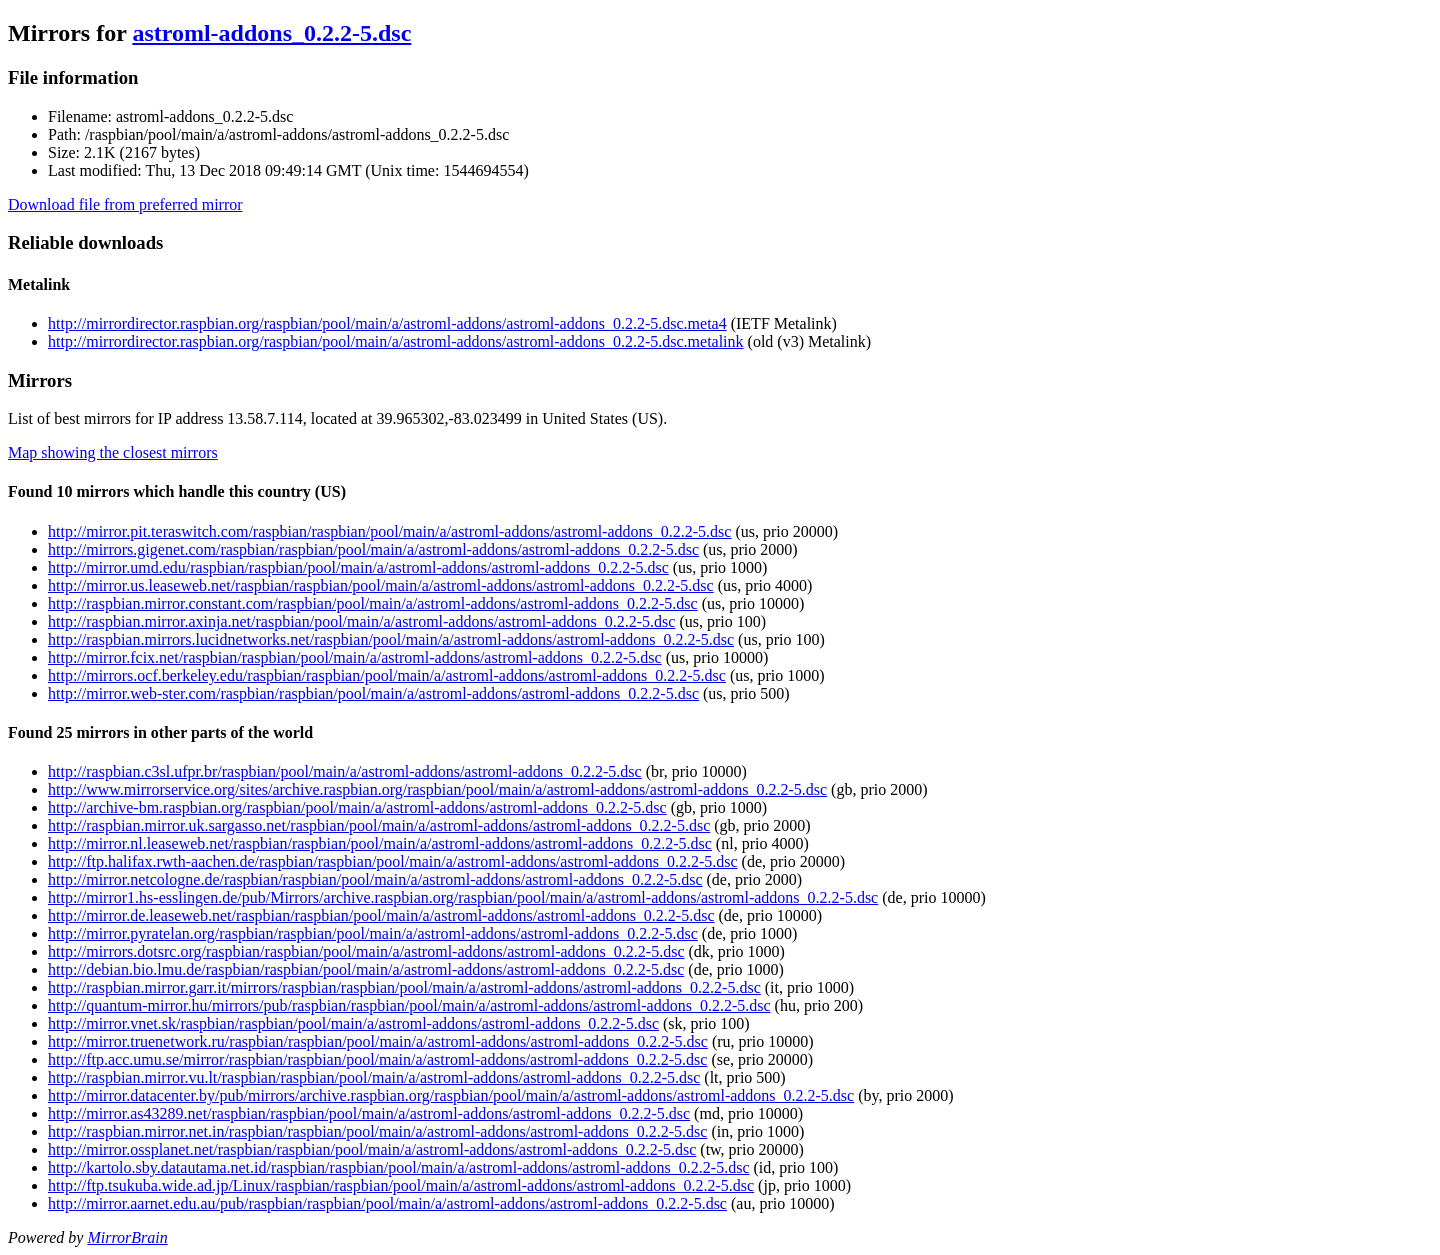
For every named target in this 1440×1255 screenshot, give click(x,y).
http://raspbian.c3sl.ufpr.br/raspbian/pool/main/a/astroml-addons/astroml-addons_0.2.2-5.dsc (345, 771)
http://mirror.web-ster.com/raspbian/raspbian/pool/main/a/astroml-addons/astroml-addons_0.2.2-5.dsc (373, 693)
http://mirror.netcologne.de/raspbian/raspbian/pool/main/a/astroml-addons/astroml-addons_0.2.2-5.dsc (375, 879)
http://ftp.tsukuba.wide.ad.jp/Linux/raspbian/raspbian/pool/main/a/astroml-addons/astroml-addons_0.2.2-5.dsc (401, 1185)
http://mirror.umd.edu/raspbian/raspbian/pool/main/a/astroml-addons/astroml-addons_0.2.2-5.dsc (358, 567)
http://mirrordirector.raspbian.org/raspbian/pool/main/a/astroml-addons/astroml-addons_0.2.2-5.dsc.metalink (396, 341)
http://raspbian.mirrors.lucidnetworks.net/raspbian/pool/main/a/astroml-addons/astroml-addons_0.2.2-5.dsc (391, 639)
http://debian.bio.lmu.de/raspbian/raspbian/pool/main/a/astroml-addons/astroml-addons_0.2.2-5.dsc (366, 969)
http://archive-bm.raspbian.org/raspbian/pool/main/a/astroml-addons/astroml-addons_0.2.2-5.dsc (357, 807)
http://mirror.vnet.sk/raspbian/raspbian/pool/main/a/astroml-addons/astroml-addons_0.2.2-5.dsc (353, 1023)
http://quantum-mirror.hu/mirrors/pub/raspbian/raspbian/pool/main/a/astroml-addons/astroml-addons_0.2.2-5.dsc (409, 1005)
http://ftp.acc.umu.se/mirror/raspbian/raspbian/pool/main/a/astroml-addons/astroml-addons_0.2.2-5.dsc (377, 1059)
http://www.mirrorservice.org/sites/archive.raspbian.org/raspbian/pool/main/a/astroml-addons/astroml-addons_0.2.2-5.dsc (437, 789)
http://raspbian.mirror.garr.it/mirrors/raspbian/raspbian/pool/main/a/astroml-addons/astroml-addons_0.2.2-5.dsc (404, 987)
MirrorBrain (127, 1237)
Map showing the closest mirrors (113, 452)
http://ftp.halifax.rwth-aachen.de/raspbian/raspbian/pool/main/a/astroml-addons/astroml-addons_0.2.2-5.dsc (393, 861)
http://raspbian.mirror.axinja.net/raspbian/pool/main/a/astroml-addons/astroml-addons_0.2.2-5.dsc (361, 621)
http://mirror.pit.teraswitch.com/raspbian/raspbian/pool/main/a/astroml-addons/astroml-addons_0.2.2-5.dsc (389, 531)
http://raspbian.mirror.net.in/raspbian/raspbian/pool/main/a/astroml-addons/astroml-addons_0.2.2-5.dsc (377, 1131)
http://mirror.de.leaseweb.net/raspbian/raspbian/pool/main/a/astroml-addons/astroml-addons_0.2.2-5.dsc (381, 915)
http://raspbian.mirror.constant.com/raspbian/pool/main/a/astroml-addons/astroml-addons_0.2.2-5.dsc (373, 603)
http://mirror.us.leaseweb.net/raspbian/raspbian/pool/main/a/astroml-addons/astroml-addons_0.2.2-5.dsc (381, 585)
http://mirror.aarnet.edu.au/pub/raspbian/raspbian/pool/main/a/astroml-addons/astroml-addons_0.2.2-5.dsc (387, 1203)
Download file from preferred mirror (125, 204)
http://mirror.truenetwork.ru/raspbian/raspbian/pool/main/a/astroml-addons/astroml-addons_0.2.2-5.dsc (378, 1041)
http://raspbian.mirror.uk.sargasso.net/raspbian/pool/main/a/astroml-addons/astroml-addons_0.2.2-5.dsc (379, 825)
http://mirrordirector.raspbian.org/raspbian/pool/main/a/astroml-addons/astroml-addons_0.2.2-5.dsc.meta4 (387, 323)
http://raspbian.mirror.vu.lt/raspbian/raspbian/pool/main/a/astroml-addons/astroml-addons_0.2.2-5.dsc (374, 1077)
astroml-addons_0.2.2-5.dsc (271, 33)
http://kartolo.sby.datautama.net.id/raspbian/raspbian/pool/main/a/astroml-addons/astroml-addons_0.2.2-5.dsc (398, 1167)
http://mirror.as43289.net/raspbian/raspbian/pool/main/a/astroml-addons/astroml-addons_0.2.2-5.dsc (369, 1113)
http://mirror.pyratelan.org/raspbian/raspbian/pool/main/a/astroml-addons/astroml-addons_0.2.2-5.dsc (373, 933)
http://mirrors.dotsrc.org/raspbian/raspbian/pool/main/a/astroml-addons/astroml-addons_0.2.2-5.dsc (366, 951)
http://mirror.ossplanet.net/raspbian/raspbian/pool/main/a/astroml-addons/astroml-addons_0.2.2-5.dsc (372, 1149)
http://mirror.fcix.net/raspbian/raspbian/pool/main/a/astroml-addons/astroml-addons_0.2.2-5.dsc (355, 657)
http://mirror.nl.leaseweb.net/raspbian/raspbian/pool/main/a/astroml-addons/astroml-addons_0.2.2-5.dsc (380, 843)
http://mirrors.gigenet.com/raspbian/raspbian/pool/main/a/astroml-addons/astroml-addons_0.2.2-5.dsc (373, 549)
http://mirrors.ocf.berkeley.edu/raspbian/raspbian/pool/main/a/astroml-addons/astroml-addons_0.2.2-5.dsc (387, 675)
